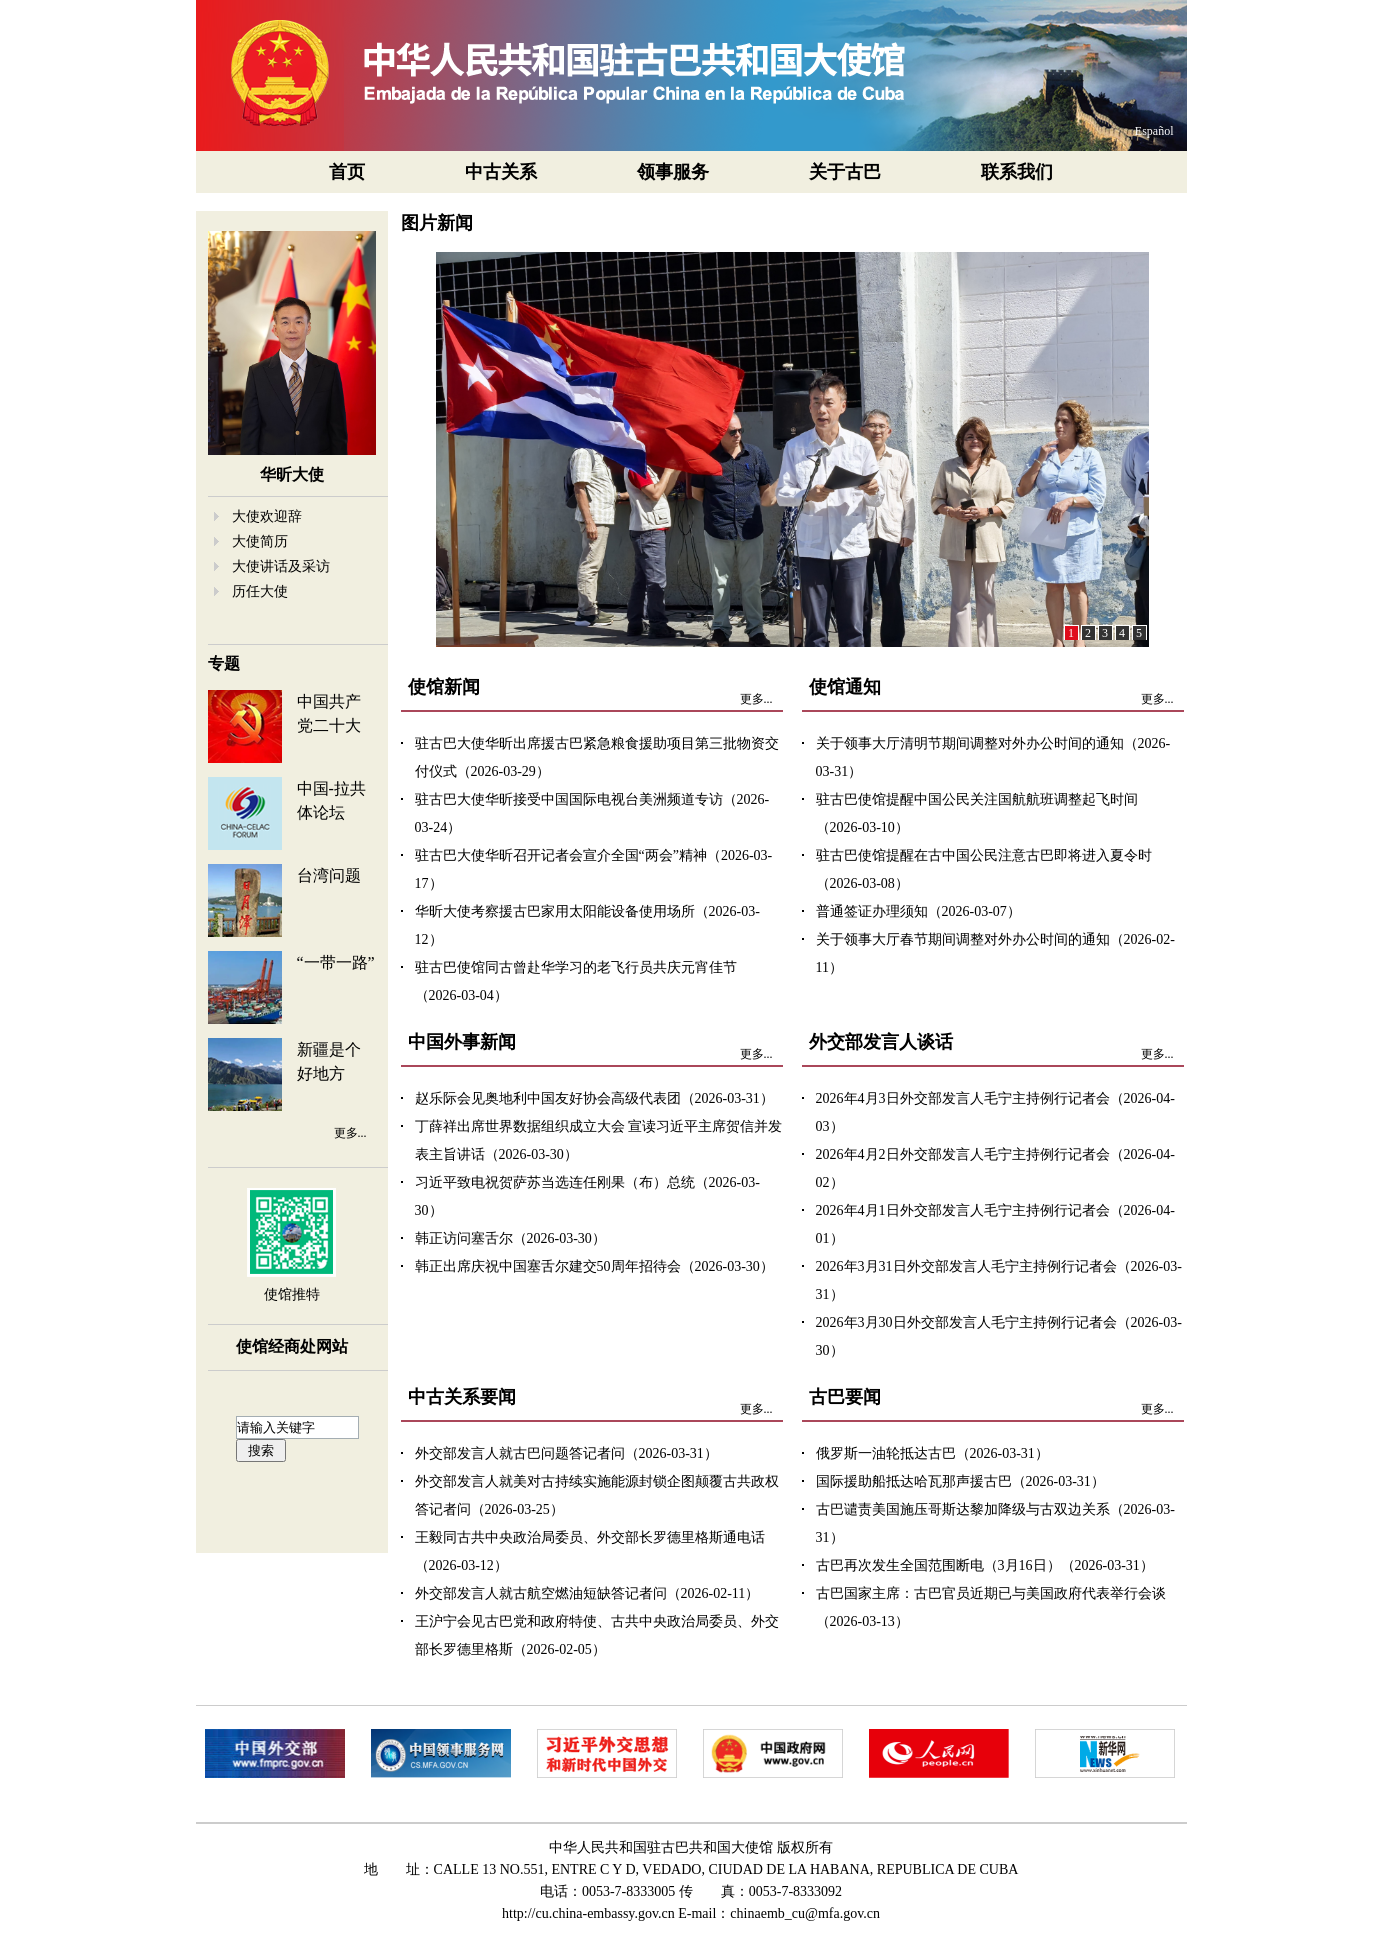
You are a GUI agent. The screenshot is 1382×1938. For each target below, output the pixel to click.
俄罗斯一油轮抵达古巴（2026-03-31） (932, 1453)
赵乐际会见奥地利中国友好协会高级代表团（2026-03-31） (594, 1098)
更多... (350, 1133)
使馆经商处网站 (292, 1346)
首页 (347, 172)
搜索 (261, 1450)
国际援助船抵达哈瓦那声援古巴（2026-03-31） (960, 1481)
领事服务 (673, 172)
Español (1154, 131)
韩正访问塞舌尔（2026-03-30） (510, 1238)
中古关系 (501, 172)
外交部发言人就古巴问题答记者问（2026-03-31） (566, 1453)
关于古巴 (845, 172)
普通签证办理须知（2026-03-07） (918, 911)
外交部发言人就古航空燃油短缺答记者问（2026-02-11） (587, 1593)
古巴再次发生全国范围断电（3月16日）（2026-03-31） (985, 1565)
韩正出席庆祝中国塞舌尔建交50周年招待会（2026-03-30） (594, 1266)
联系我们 (1017, 172)
